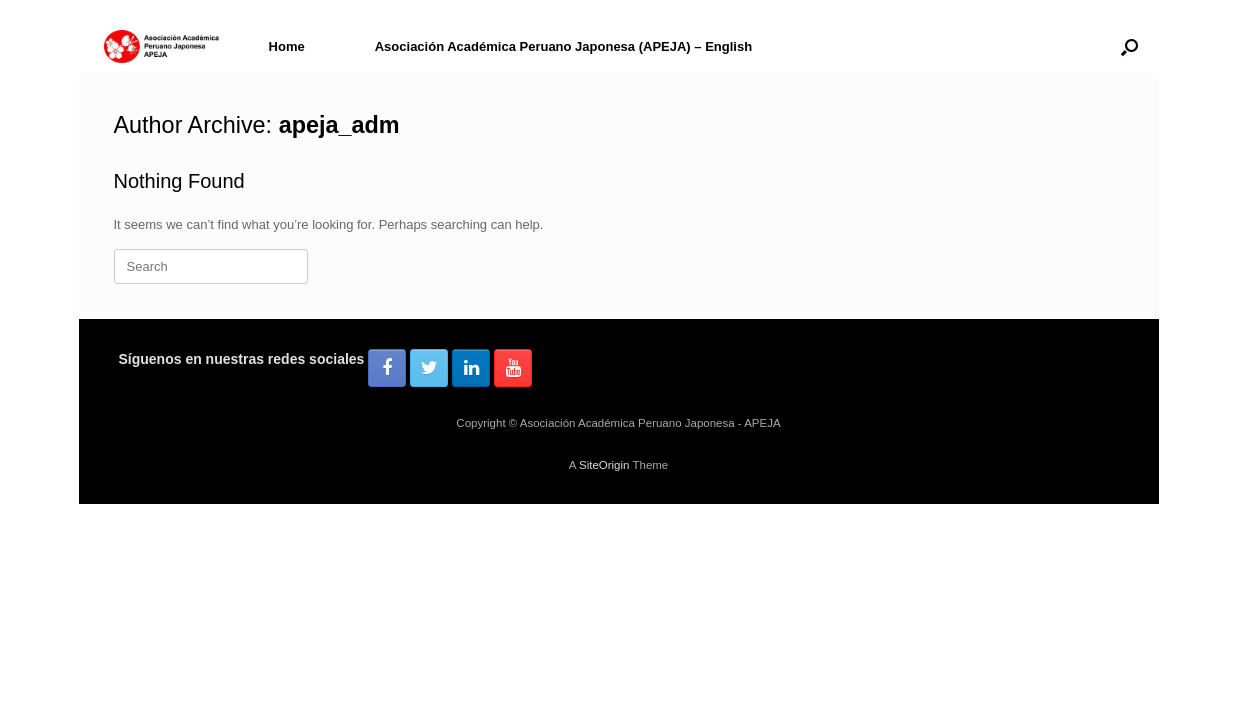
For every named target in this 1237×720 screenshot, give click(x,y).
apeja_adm (339, 125)
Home (287, 46)
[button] (1129, 46)
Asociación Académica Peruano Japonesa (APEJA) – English (563, 46)
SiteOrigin (604, 465)
